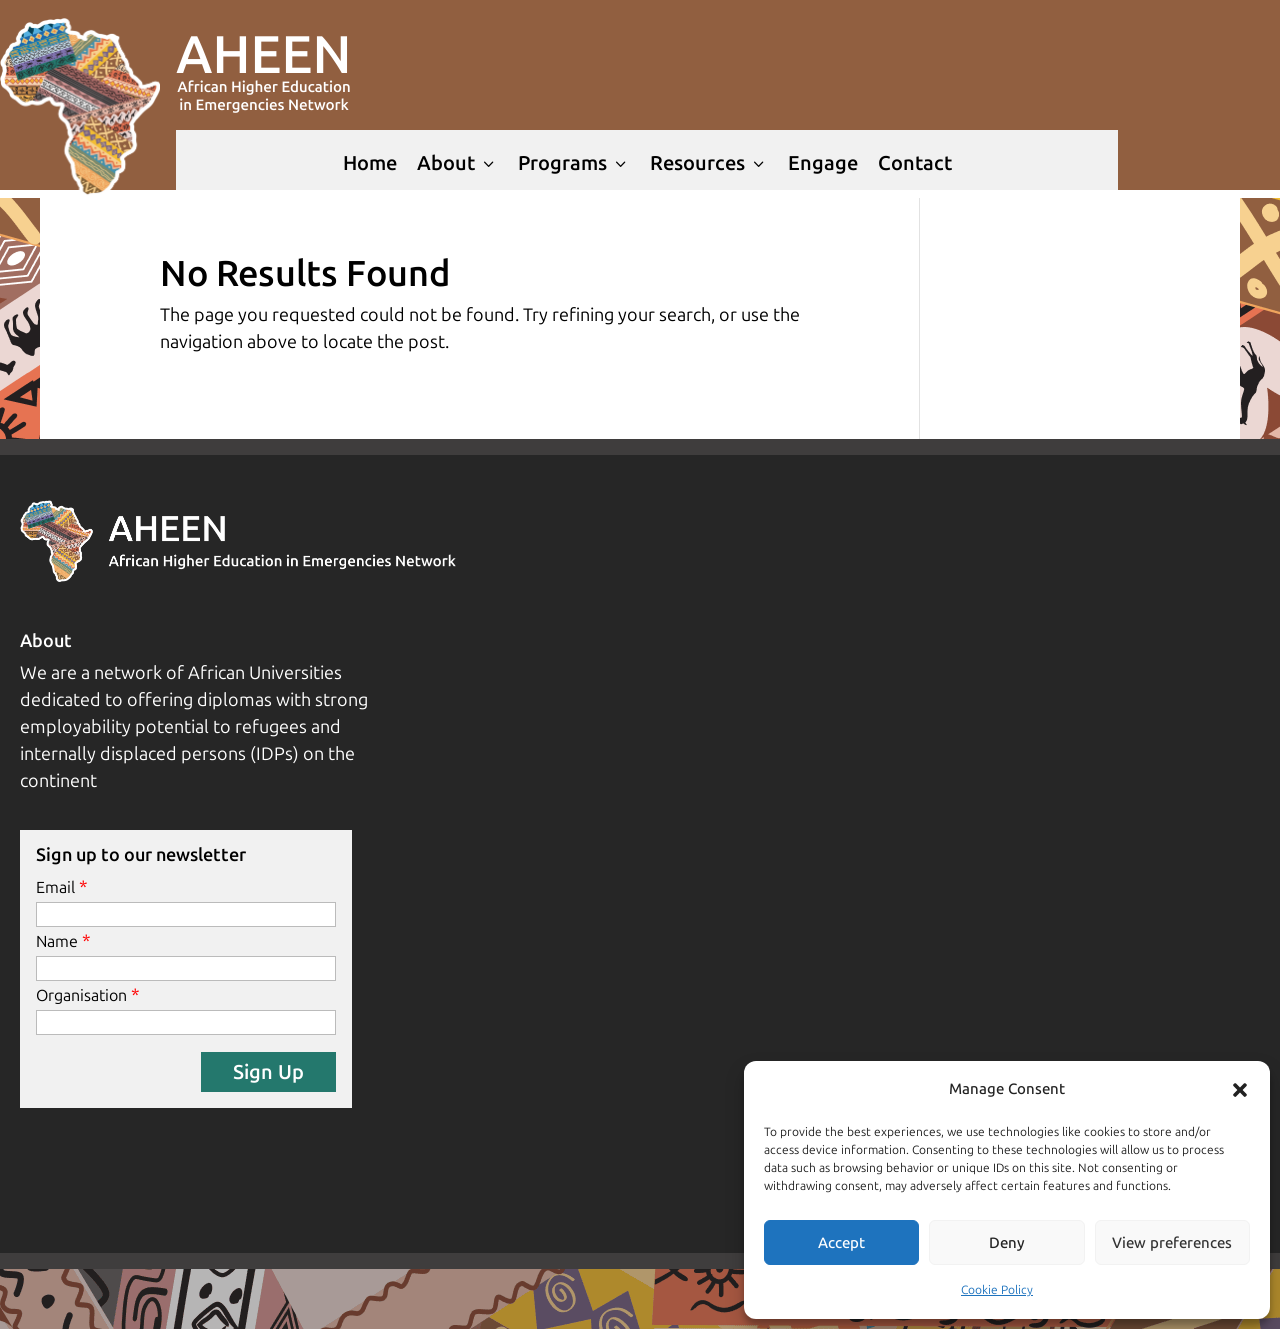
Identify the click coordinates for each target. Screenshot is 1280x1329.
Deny (1007, 1243)
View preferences (1172, 1243)
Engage (823, 163)
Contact (915, 163)
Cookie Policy (997, 1290)
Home (370, 163)
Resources (709, 163)
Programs (574, 163)
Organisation (81, 995)
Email (55, 887)
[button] (1240, 1090)
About (457, 163)
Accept (841, 1243)
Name (57, 941)
